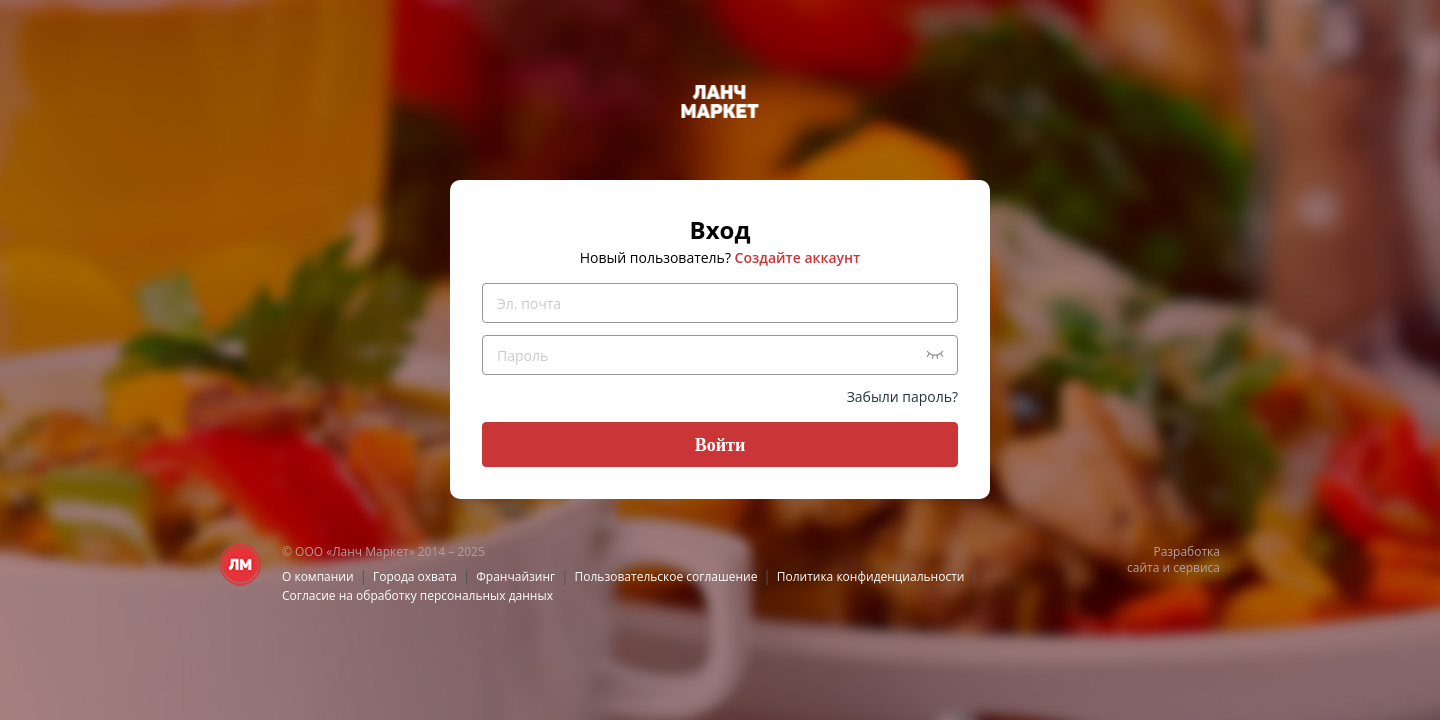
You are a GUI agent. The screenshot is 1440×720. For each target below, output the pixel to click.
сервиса (1196, 567)
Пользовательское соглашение (666, 576)
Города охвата (415, 576)
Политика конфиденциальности (871, 576)
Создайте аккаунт (798, 257)
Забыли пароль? (902, 396)
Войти (720, 445)
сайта (1143, 567)
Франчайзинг (515, 576)
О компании (318, 576)
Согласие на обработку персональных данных (417, 595)
